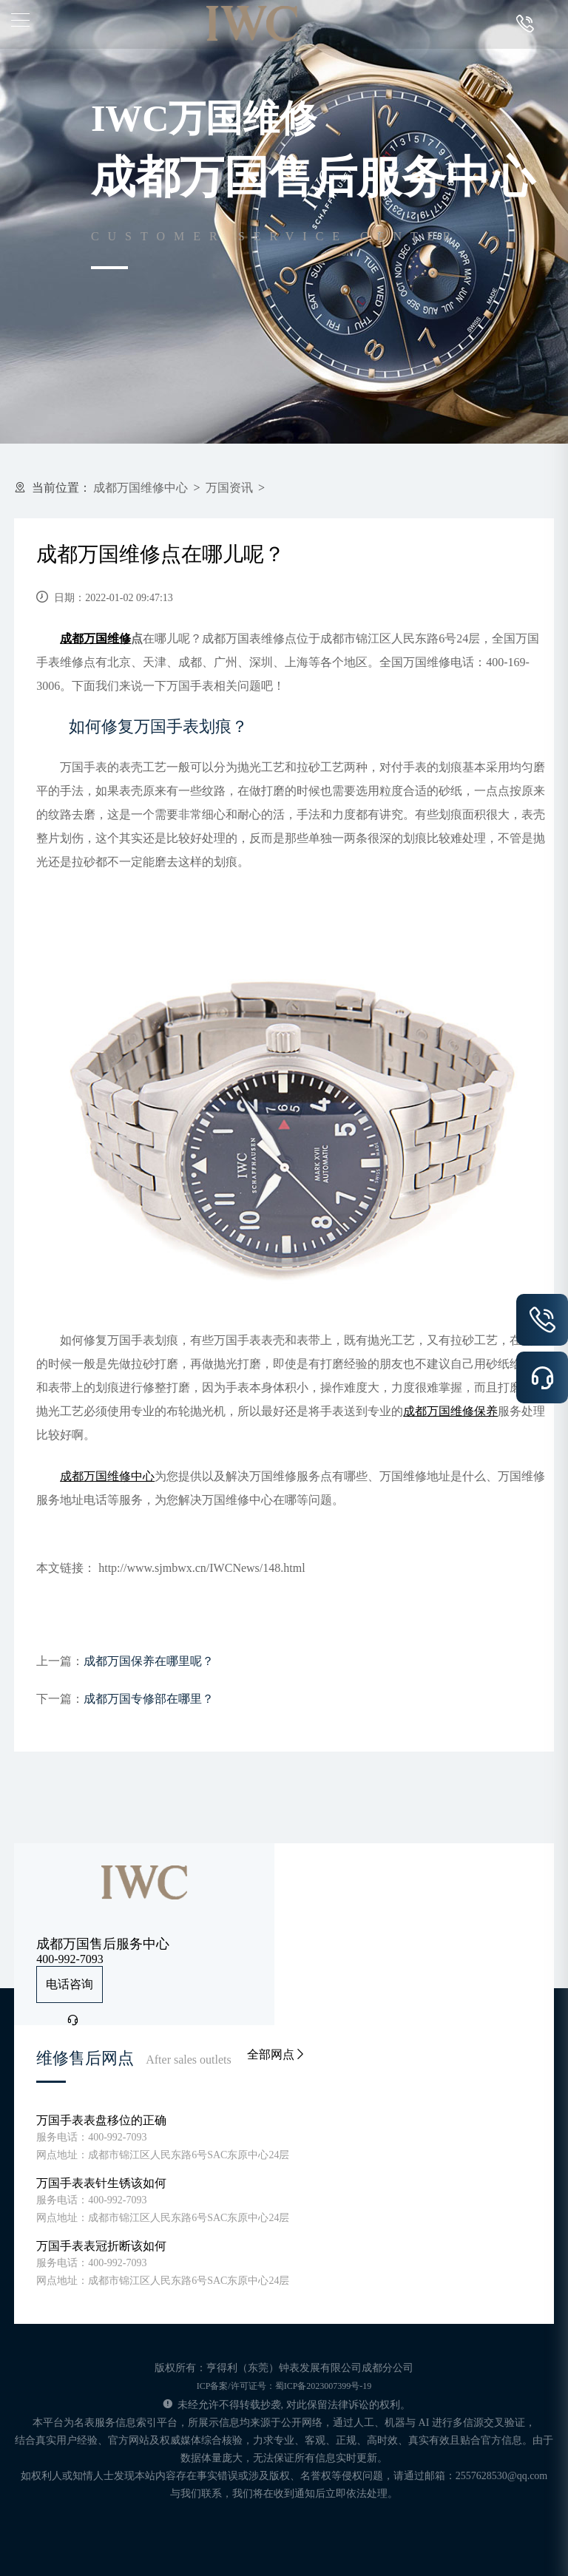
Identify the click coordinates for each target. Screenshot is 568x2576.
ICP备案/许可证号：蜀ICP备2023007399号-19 (284, 2386)
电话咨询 (69, 1990)
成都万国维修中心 (140, 487)
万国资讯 (229, 487)
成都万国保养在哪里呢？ (149, 1661)
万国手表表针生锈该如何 (101, 2183)
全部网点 (276, 2054)
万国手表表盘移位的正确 (101, 2120)
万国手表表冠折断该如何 (101, 2246)
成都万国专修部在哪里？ (149, 1698)
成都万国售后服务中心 (102, 1943)
